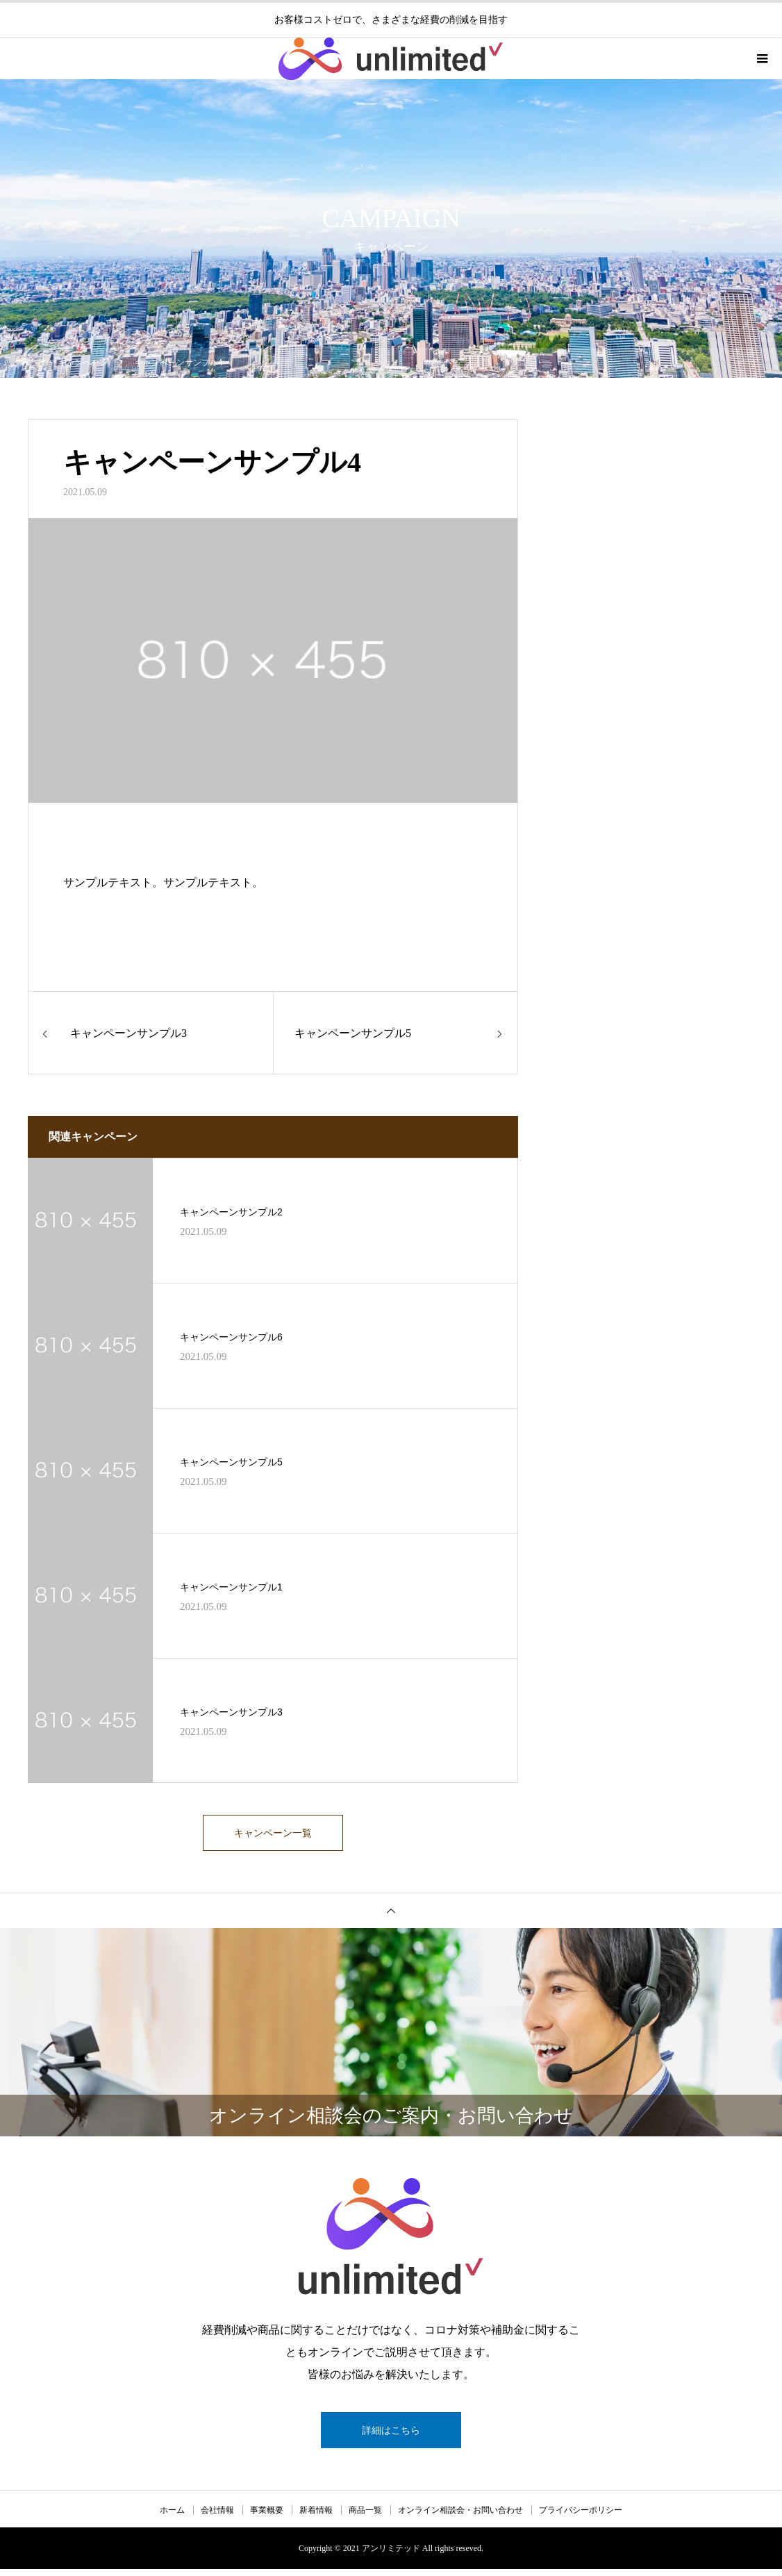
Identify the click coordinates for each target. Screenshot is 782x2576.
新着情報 (316, 2517)
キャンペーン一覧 (272, 1836)
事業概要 (266, 2517)
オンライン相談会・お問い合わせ (460, 2517)
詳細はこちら (391, 2437)
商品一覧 (365, 2517)
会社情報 (217, 2517)
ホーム (172, 2517)
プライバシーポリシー (580, 2517)
